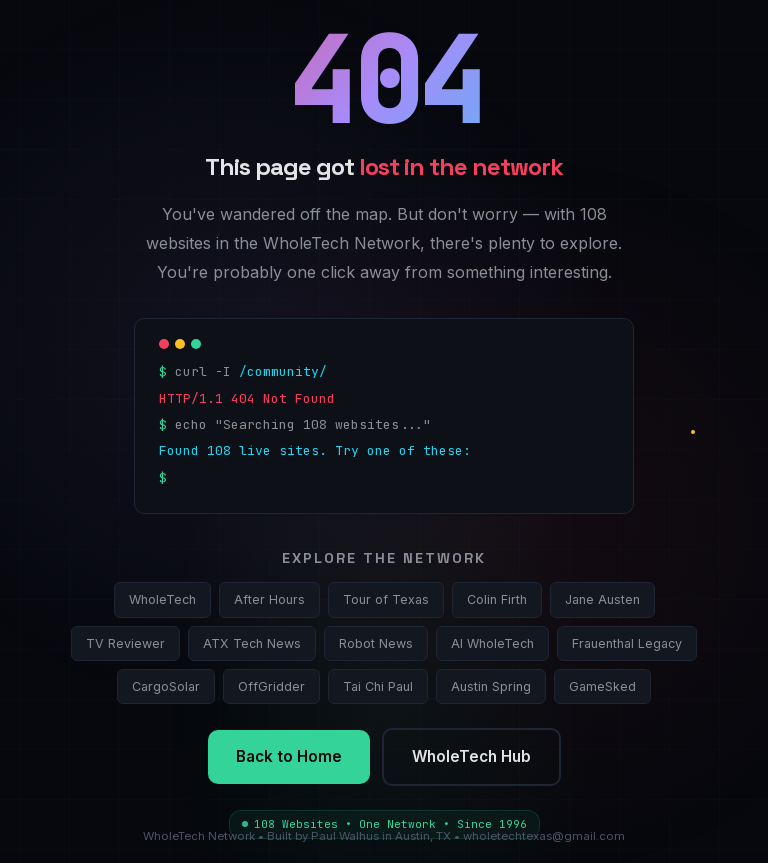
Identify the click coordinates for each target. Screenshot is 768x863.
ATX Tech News (252, 643)
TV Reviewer (125, 643)
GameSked (602, 686)
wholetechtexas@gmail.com (544, 836)
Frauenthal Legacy (627, 643)
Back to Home (289, 756)
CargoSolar (166, 686)
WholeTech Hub (471, 756)
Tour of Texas (386, 599)
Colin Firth (497, 599)
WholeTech (162, 599)
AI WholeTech (492, 643)
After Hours (269, 599)
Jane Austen (602, 599)
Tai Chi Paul (378, 686)
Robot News (376, 643)
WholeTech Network (199, 836)
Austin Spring (491, 686)
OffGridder (271, 686)
